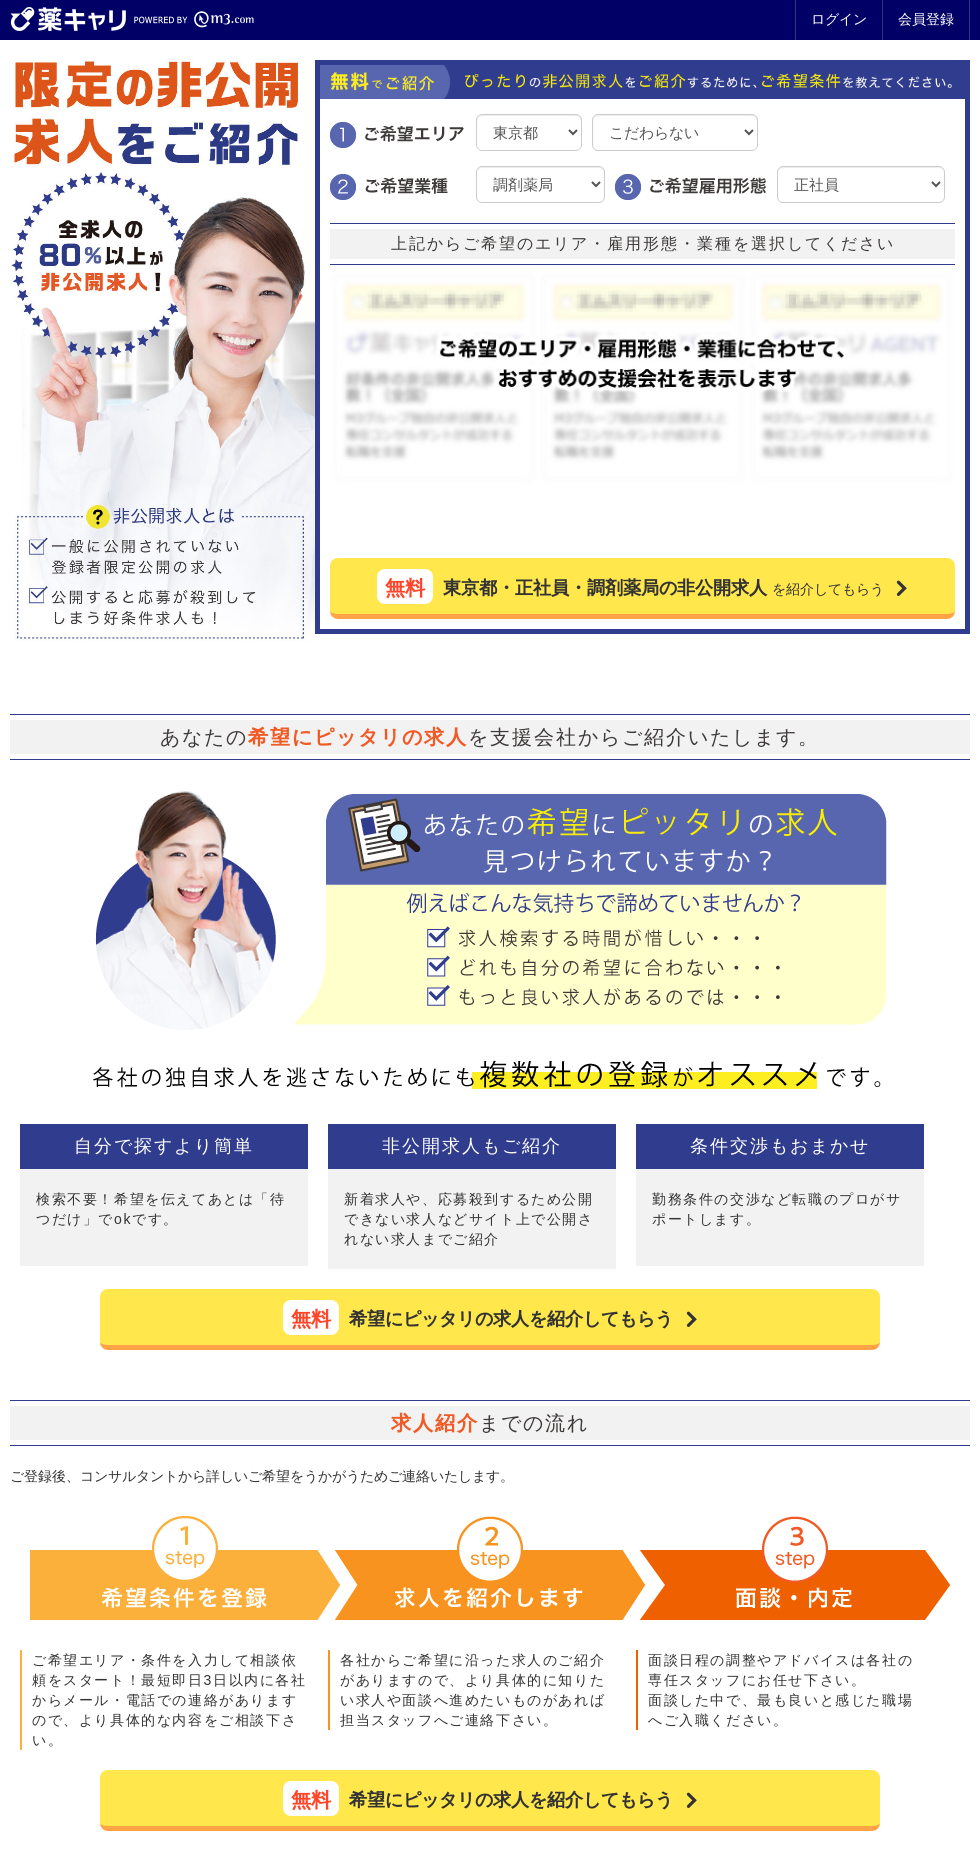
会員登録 (926, 19)
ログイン (839, 19)
